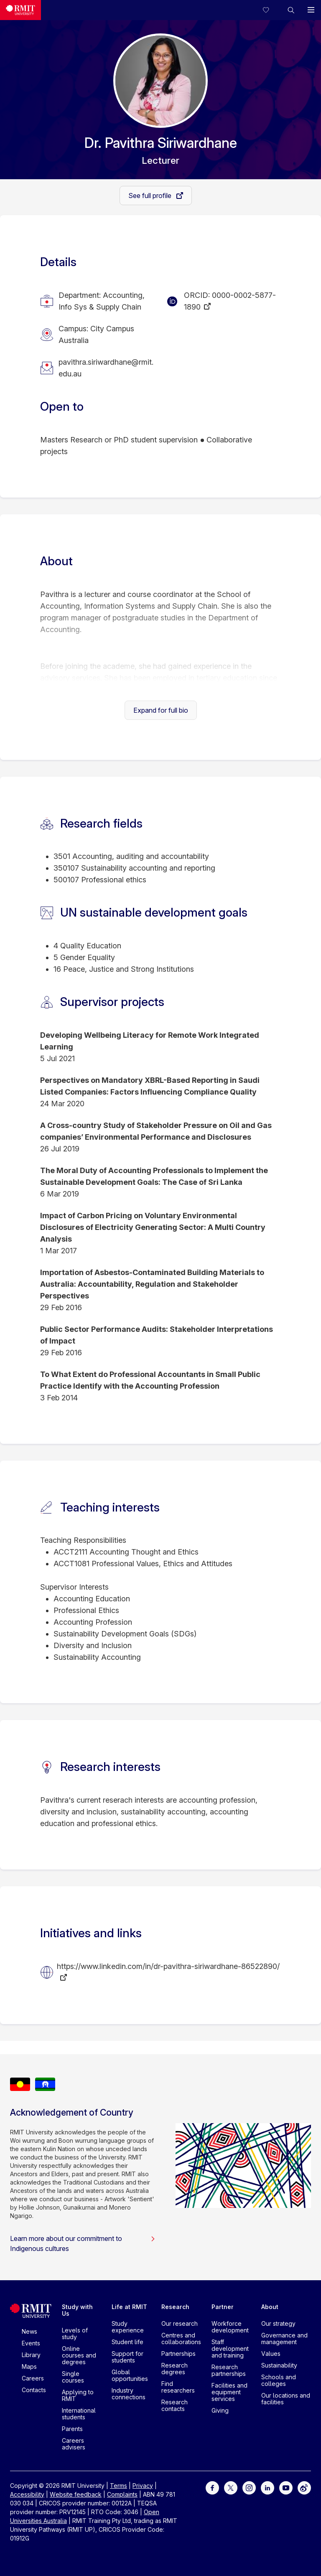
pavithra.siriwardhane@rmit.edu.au (106, 368)
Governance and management (284, 2338)
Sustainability (279, 2365)
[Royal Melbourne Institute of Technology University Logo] (20, 10)
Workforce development (230, 2327)
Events (31, 2343)
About (269, 2306)
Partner (222, 2306)
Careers (33, 2378)
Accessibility (27, 2494)
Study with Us (77, 2310)
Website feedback (76, 2494)
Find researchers (178, 2387)
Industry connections (128, 2394)
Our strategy (278, 2323)
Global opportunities (130, 2375)
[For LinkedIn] (267, 2486)
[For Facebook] (212, 2486)
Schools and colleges (278, 2380)
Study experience (128, 2327)
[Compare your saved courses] (271, 10)
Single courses (73, 2377)
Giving (220, 2410)
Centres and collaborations (181, 2338)
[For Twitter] (230, 2486)
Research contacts (174, 2405)
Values (270, 2353)
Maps (29, 2366)
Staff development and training (230, 2348)
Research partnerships (228, 2370)
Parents (72, 2428)
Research (175, 2306)
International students (79, 2414)
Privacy (142, 2485)
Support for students (127, 2357)
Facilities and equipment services (229, 2392)
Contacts (34, 2389)
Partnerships (178, 2353)
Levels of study (75, 2333)
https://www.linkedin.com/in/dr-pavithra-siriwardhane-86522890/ (168, 1966)
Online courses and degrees (79, 2355)
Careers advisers (73, 2444)
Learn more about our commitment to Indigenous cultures (82, 2243)
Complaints (122, 2494)
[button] (291, 10)
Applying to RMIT (78, 2395)
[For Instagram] (249, 2486)
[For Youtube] (286, 2486)
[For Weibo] (304, 2486)
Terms (118, 2485)
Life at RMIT (129, 2306)
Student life (127, 2341)
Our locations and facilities (285, 2399)
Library (31, 2354)
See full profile (150, 195)
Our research (179, 2323)
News (29, 2331)
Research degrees (174, 2368)
